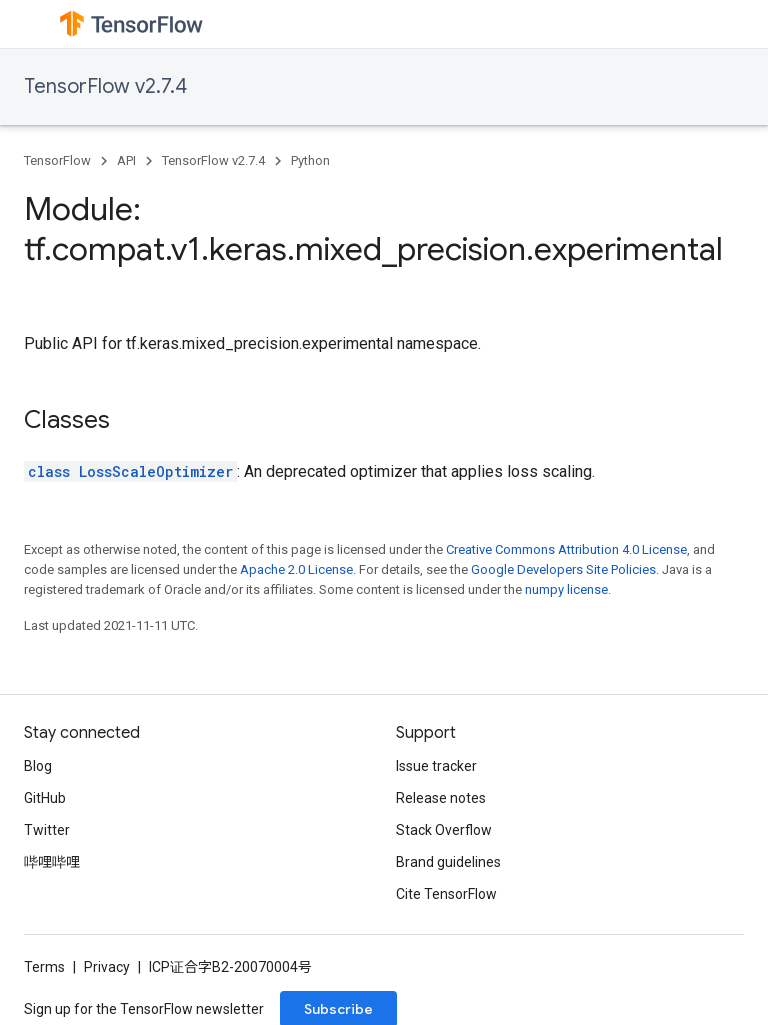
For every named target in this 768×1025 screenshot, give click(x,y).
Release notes (441, 798)
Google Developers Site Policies (563, 569)
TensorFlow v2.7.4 (105, 86)
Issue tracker (436, 766)
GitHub (45, 798)
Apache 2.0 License (296, 569)
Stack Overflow (444, 830)
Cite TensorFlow (446, 894)
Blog (38, 766)
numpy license (566, 589)
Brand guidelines (448, 862)
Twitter (47, 830)
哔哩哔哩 (52, 862)
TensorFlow (57, 160)
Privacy (107, 967)
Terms (44, 967)
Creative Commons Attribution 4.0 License (566, 549)
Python (310, 160)
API (126, 160)
